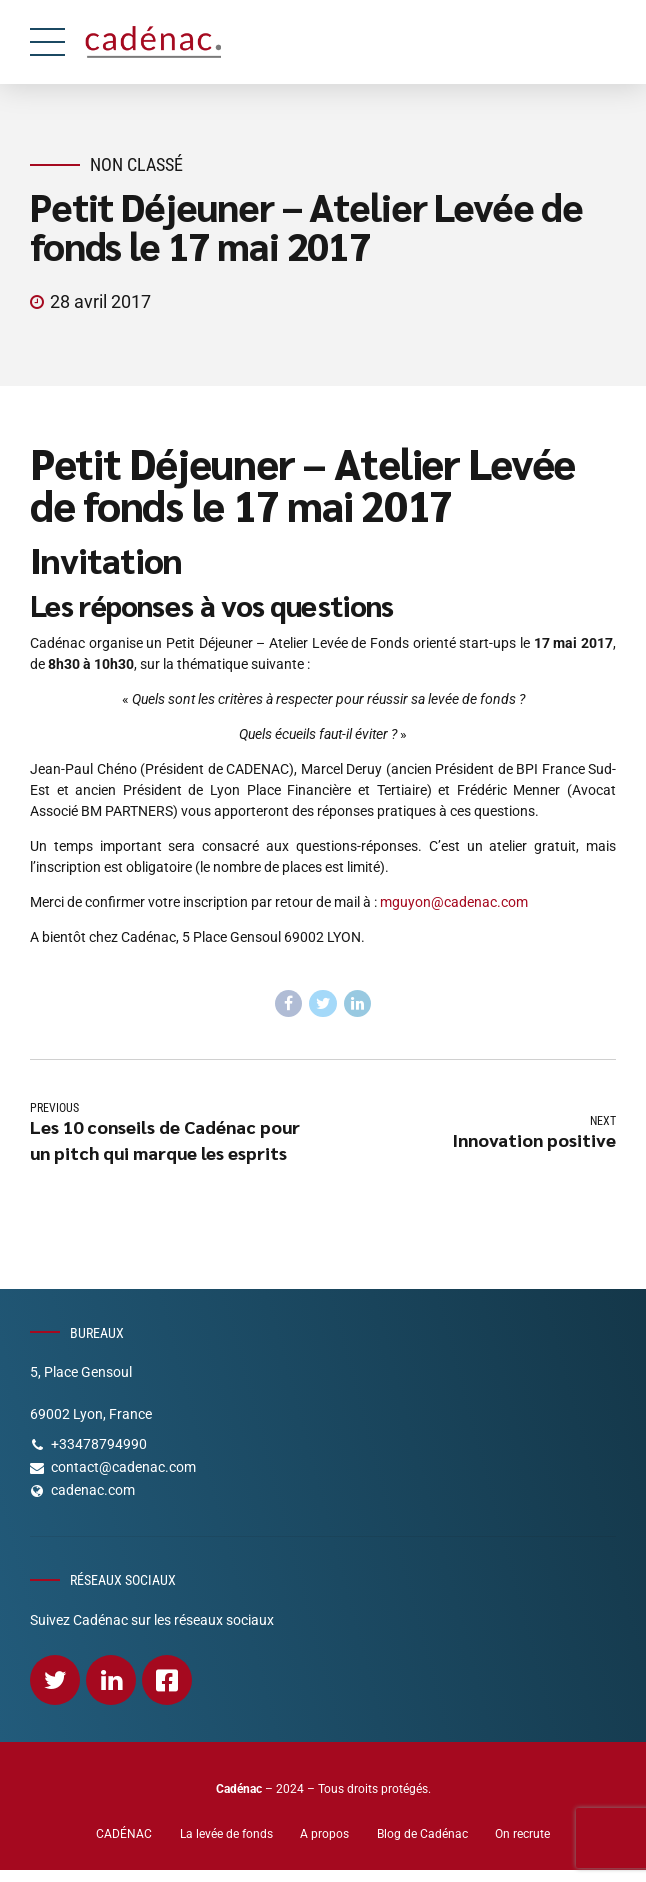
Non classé (136, 164)
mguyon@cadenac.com (454, 902)
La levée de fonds (226, 1834)
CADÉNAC (124, 1834)
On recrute (522, 1834)
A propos (324, 1834)
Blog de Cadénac (422, 1834)
